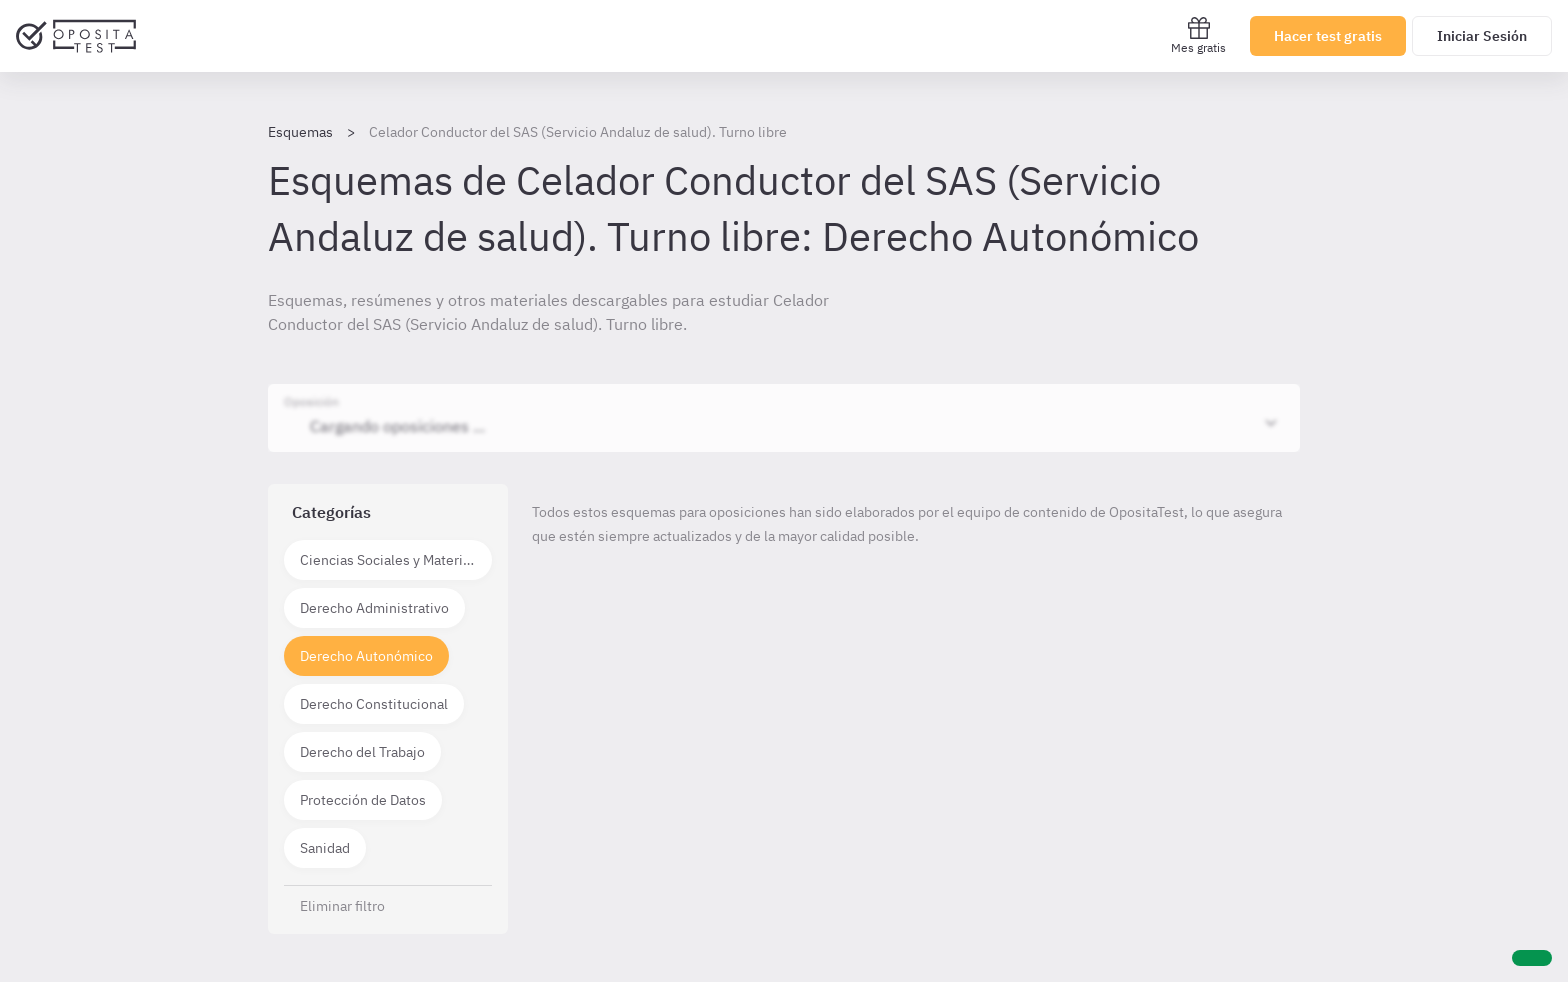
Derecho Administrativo (374, 608)
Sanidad (325, 848)
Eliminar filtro (342, 906)
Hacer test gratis (1328, 36)
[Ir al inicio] (76, 36)
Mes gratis (1198, 35)
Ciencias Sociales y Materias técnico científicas (396, 560)
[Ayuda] (1532, 958)
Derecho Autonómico (366, 656)
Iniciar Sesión (1482, 36)
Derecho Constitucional (374, 704)
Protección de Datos (363, 800)
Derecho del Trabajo (362, 752)
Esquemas (300, 132)
